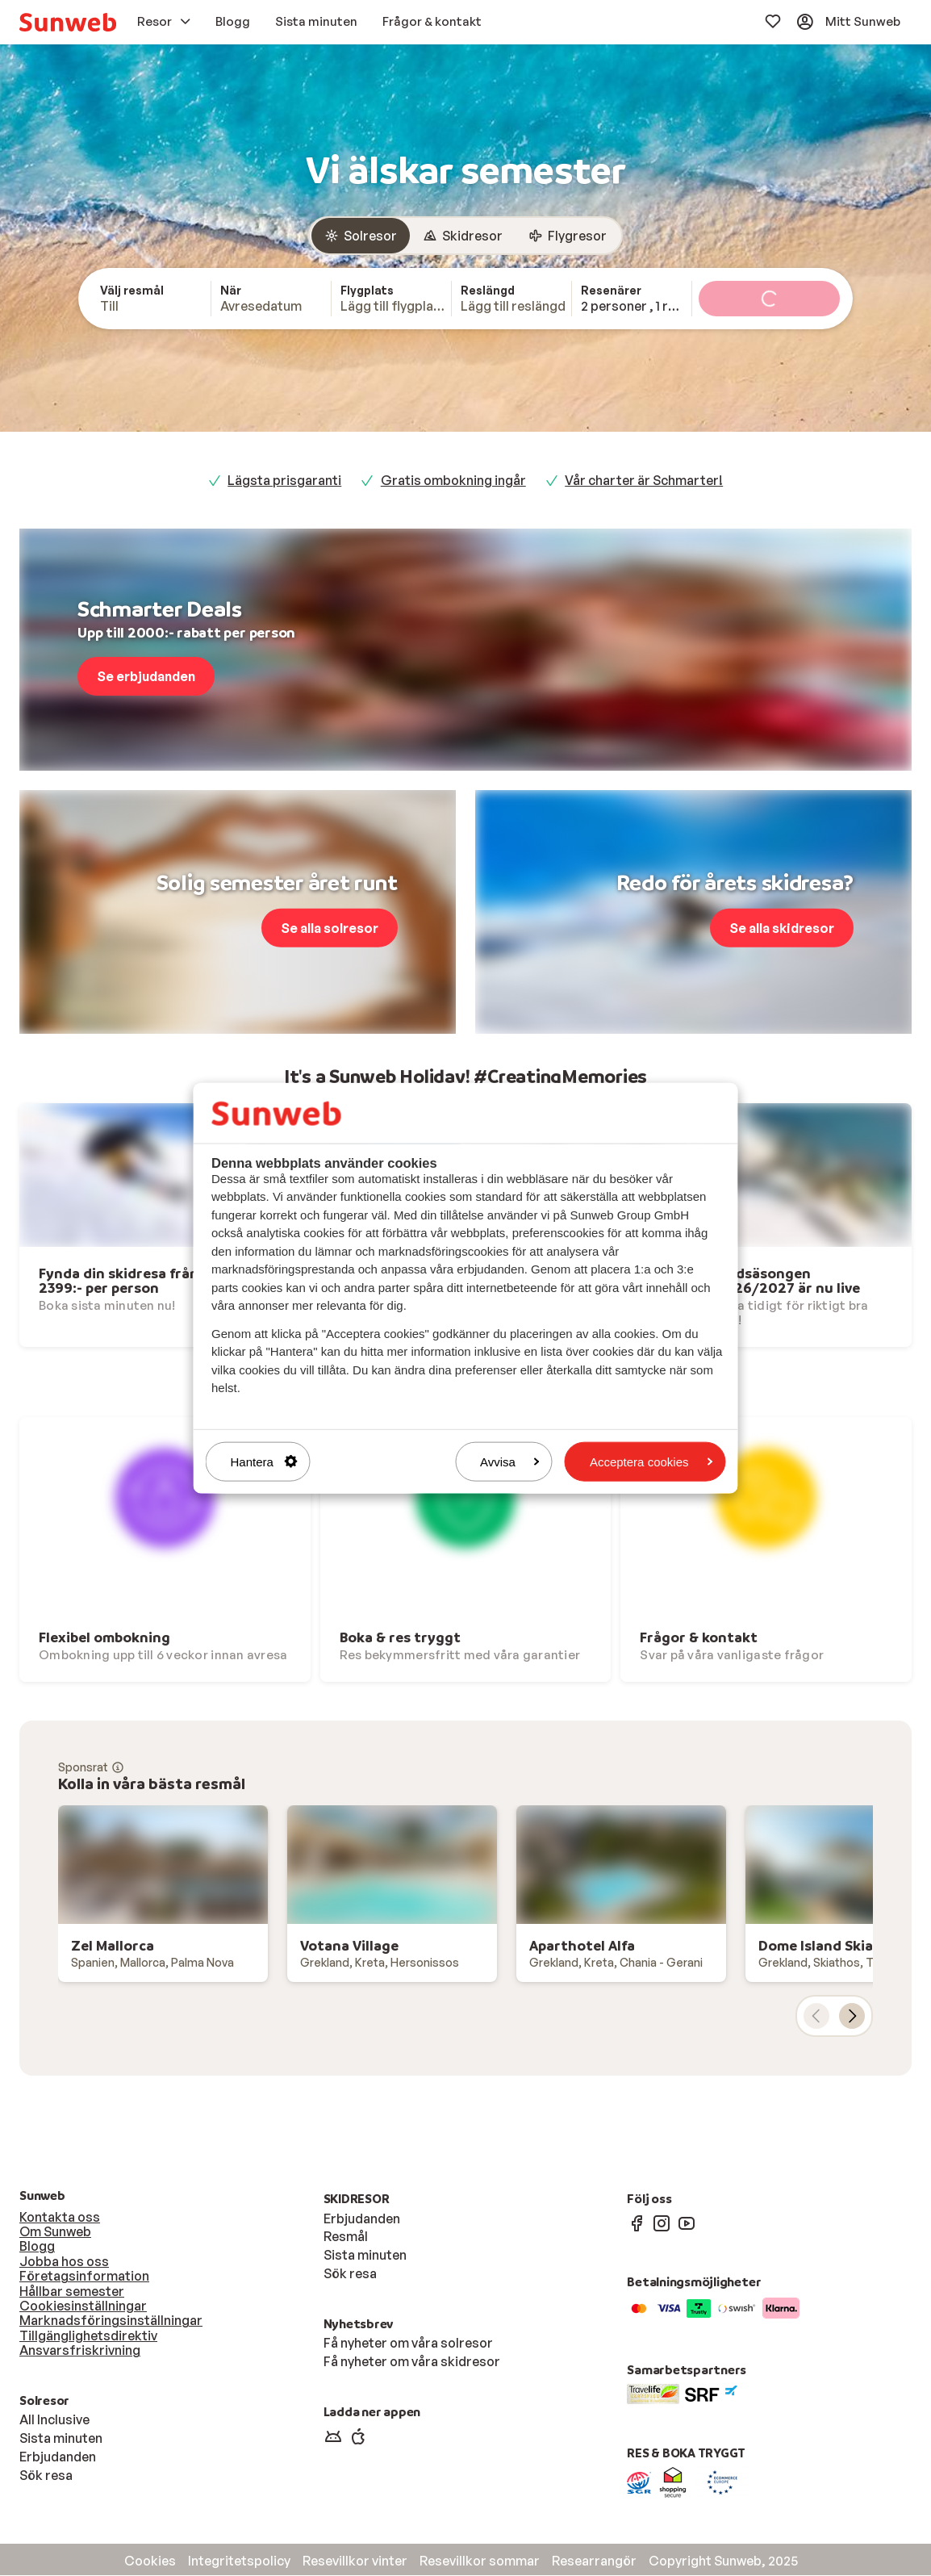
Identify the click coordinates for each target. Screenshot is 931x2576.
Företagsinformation (84, 2277)
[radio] (360, 236)
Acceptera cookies (651, 1461)
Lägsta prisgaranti (284, 481)
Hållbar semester (71, 2292)
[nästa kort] (852, 2017)
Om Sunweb (55, 2232)
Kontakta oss (59, 2218)
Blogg (37, 2247)
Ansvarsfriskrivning (79, 2351)
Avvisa (510, 1461)
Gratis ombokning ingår (453, 481)
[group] (465, 236)
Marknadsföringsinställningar (110, 2321)
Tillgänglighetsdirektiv (88, 2336)
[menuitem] (67, 22)
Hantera (264, 1461)
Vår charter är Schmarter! (644, 481)
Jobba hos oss (64, 2262)
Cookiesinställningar (83, 2306)
